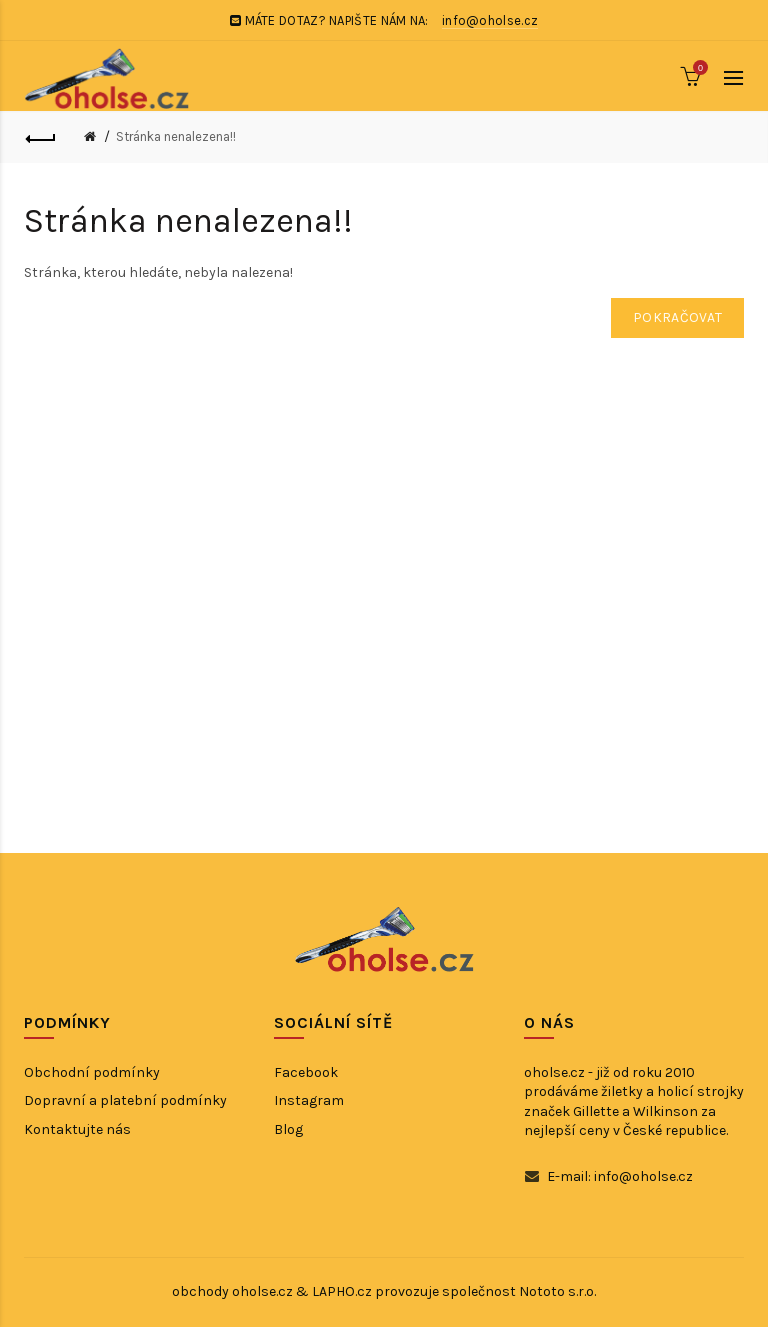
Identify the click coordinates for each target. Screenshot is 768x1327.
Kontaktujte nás (77, 1129)
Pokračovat (677, 317)
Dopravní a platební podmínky (125, 1100)
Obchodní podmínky (92, 1072)
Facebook (306, 1072)
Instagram (309, 1100)
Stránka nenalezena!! (176, 136)
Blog (288, 1129)
